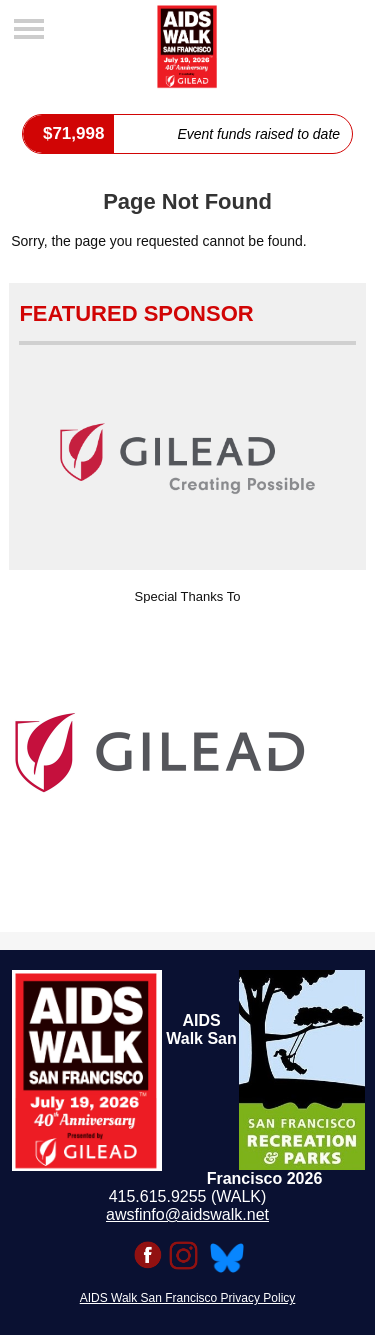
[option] (187, 753)
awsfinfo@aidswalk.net (187, 1214)
